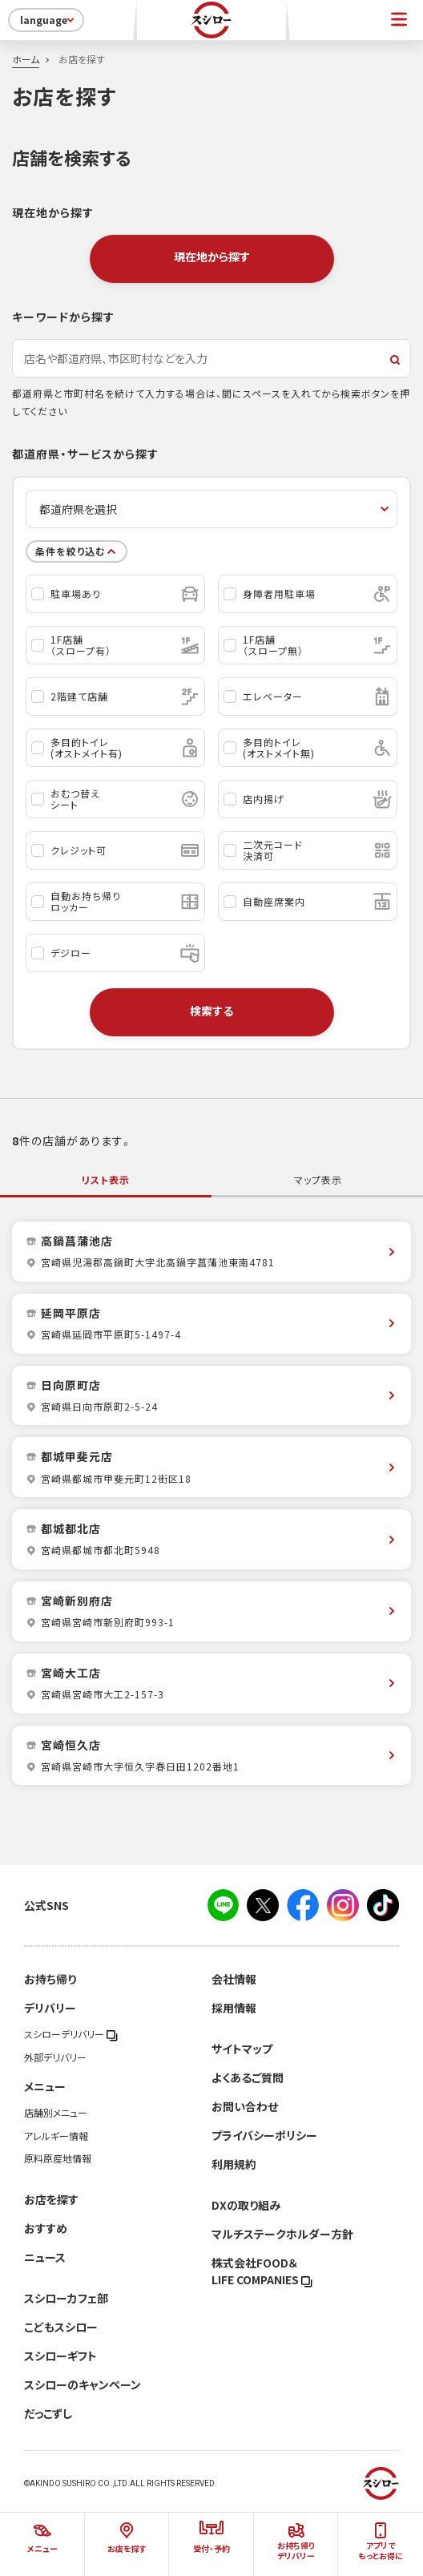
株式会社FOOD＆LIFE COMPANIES (262, 2271)
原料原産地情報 (57, 2158)
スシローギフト (60, 2356)
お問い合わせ (245, 2106)
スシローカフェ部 (66, 2298)
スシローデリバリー (71, 2034)
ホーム (25, 59)
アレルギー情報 (56, 2136)
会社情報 (234, 1979)
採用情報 (234, 2008)
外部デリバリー (55, 2057)
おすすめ (45, 2228)
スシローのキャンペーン (82, 2384)
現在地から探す (212, 256)
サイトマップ (242, 2049)
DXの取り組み (246, 2205)
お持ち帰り (50, 1979)
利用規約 (234, 2164)
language (48, 20)
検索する (211, 1011)
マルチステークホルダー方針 (282, 2234)
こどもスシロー (61, 2327)
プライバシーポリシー (264, 2135)
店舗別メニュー (55, 2113)
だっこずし (48, 2413)
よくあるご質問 (248, 2077)
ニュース (45, 2257)
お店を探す (51, 2199)
